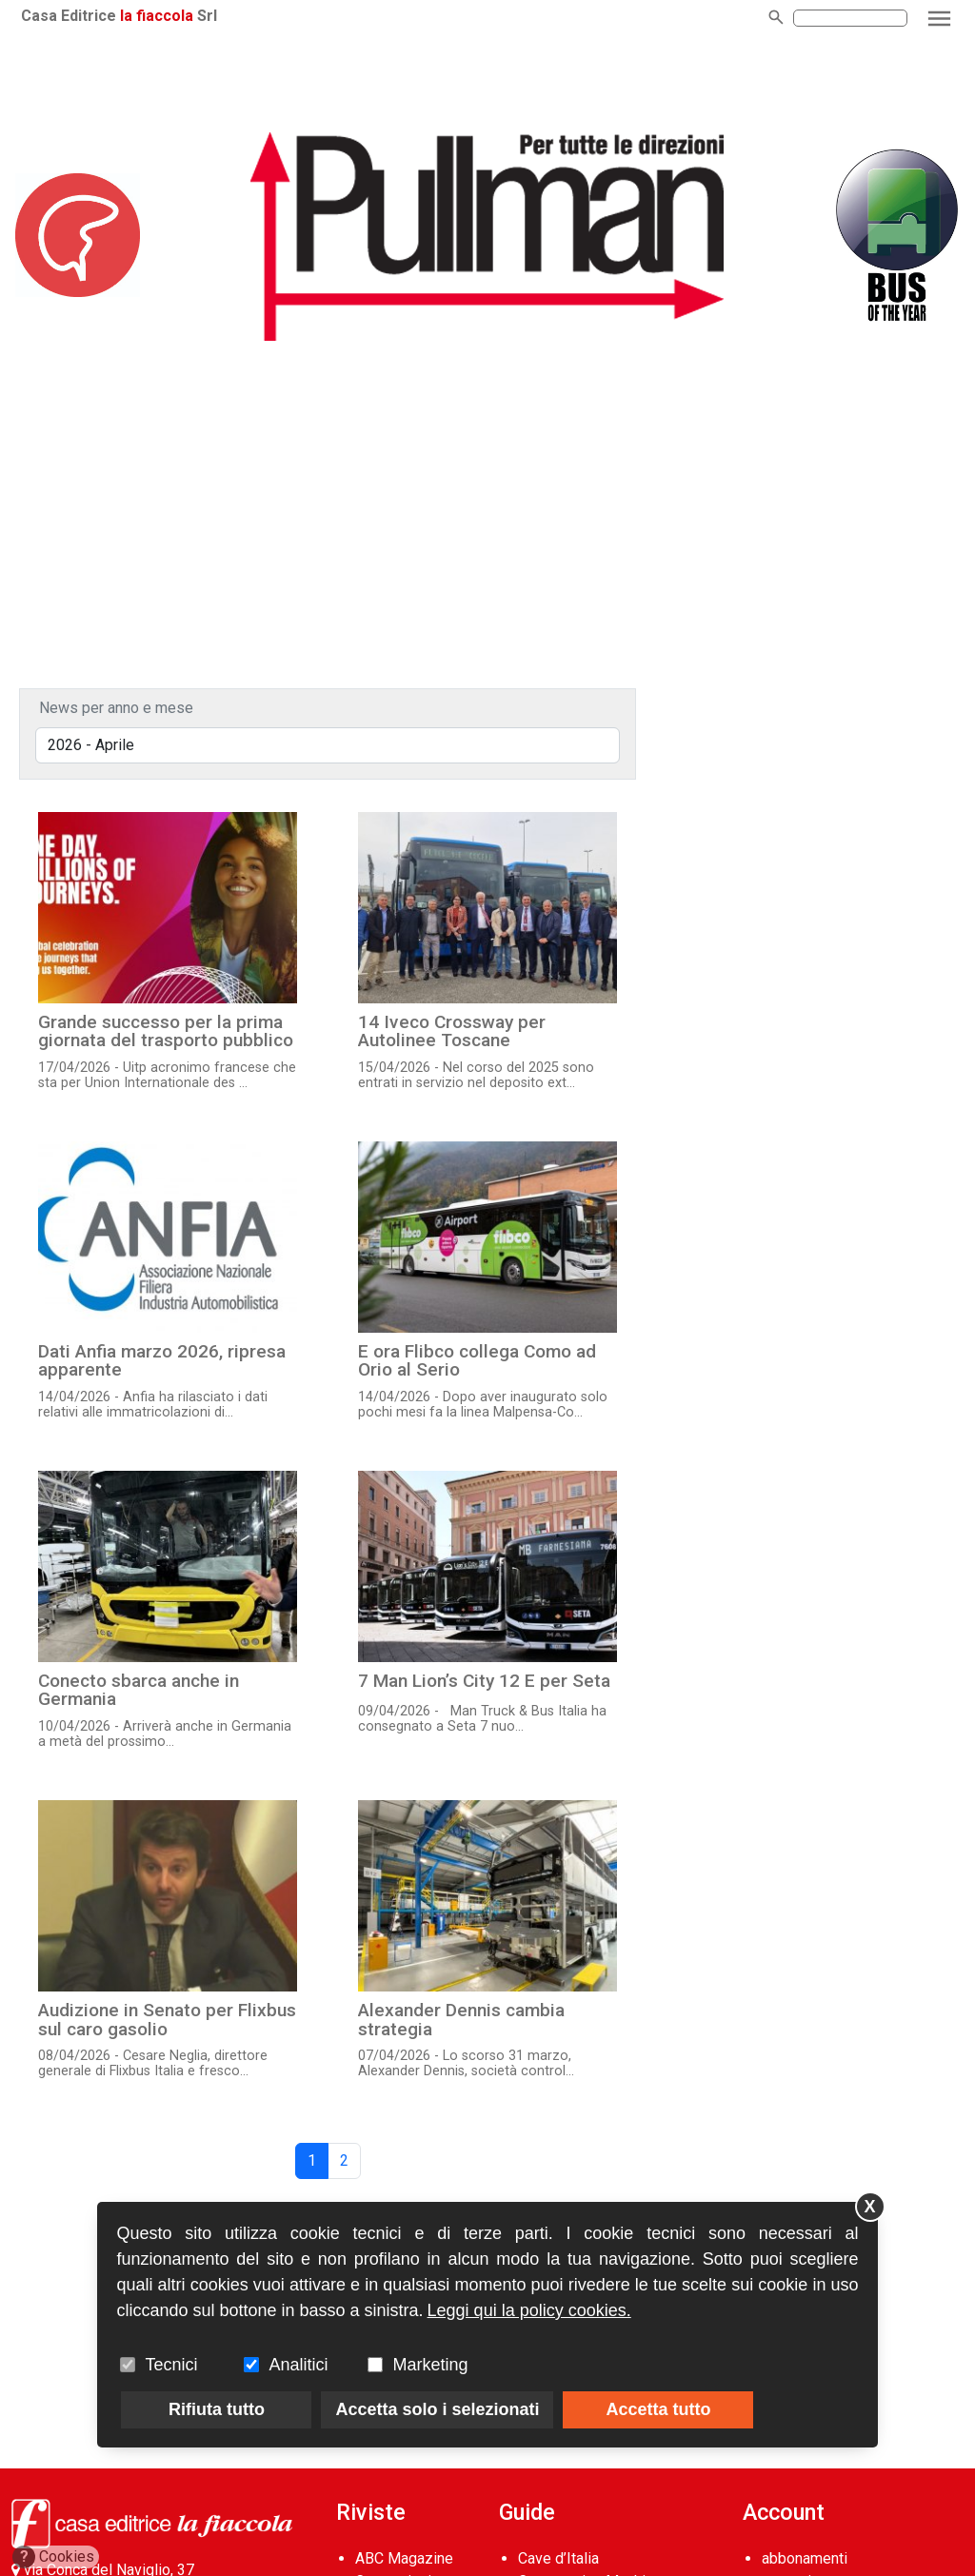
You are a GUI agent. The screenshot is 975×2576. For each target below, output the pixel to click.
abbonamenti (804, 2558)
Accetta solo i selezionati (437, 2409)
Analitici (298, 2364)
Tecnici (171, 2364)
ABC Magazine (404, 2558)
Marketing (430, 2364)
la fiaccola (156, 16)
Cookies (53, 2557)
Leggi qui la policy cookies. (529, 2310)
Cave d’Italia (558, 2558)
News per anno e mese (116, 708)
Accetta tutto (658, 2409)
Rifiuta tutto (217, 2409)
